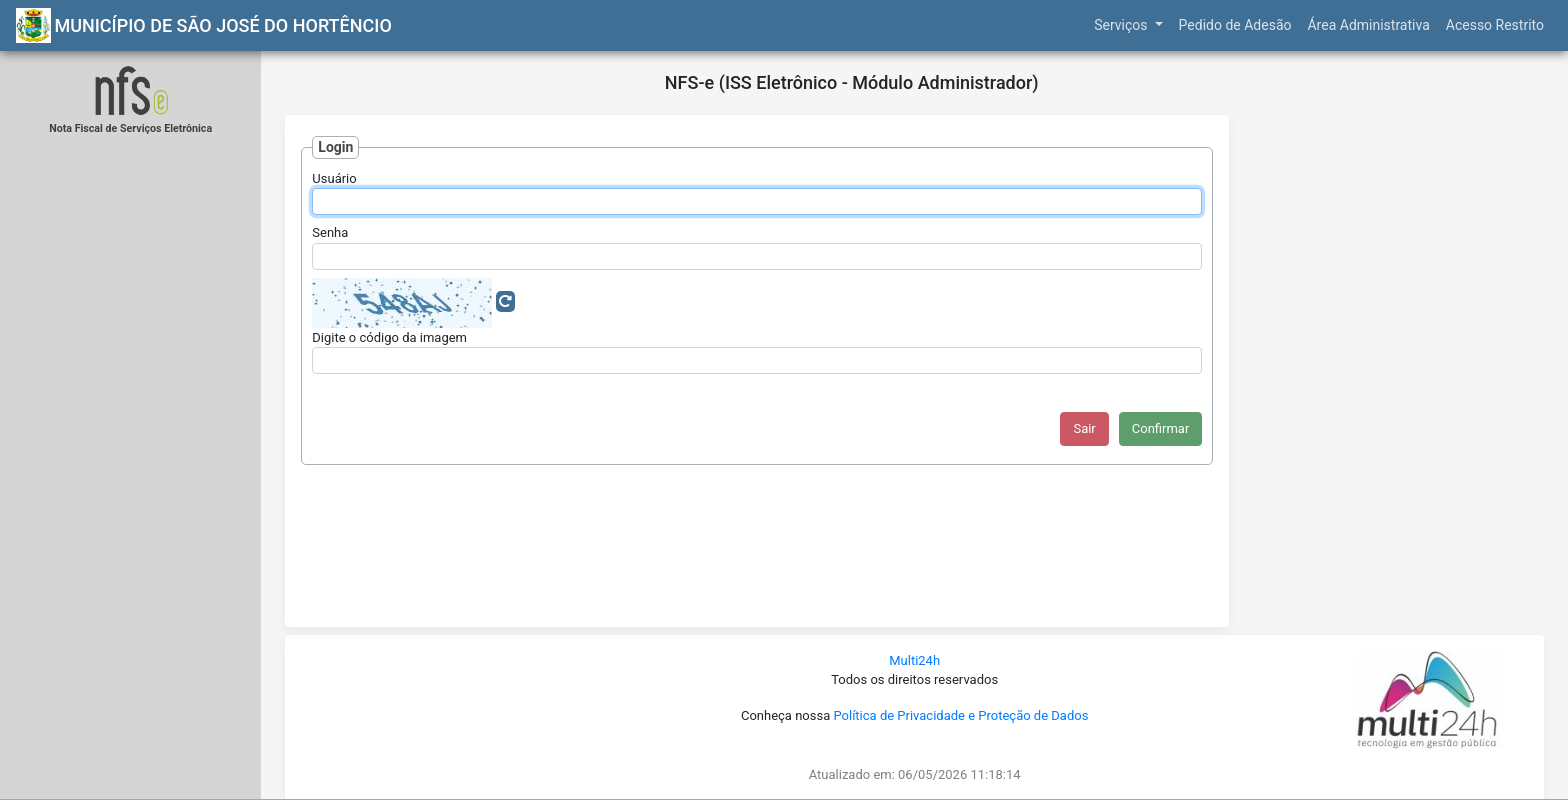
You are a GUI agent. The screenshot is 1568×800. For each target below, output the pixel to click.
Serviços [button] (1122, 25)
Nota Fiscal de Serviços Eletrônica (130, 128)
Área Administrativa (1368, 25)
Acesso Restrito (1495, 25)
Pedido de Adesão (1235, 25)
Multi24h (914, 660)
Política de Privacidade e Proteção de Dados (960, 715)
